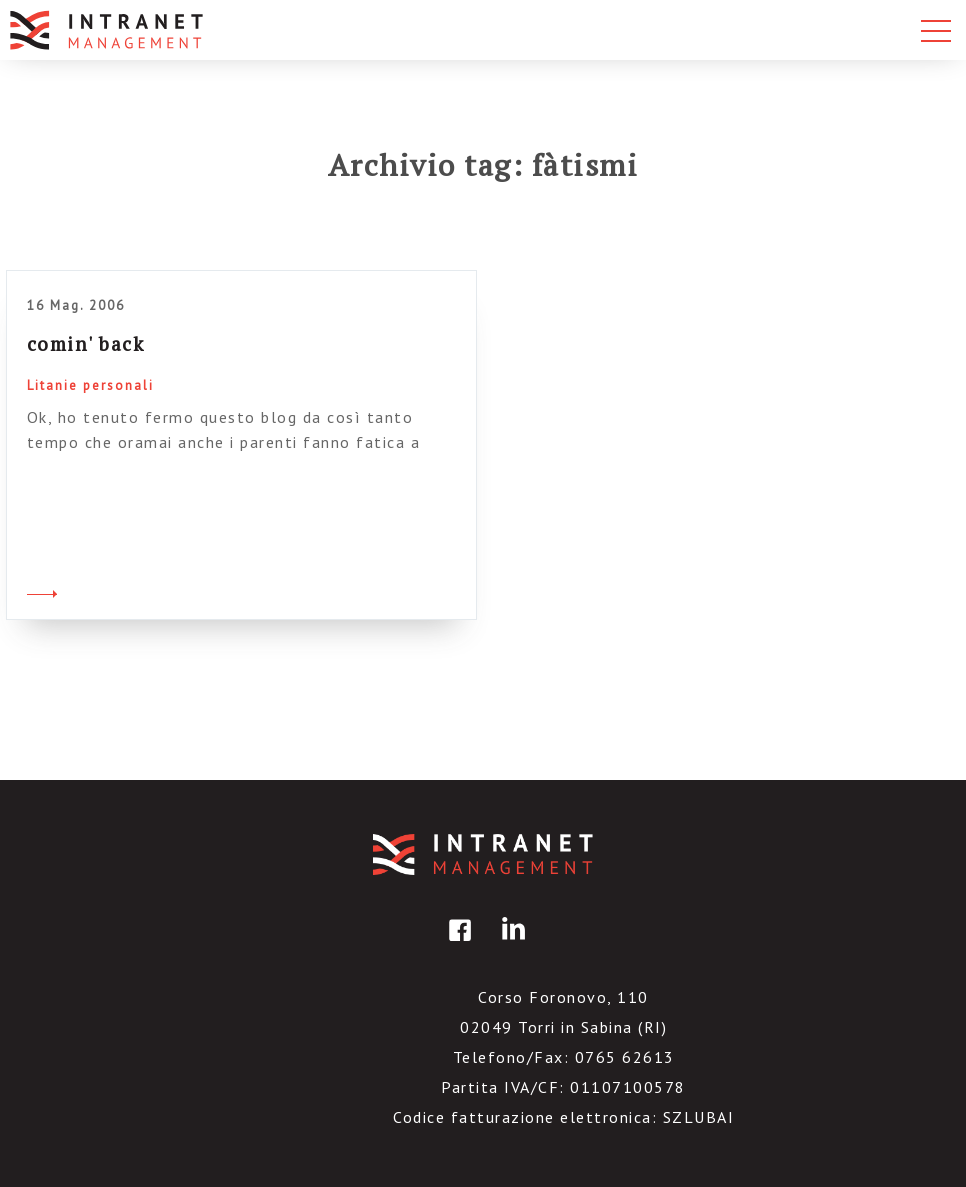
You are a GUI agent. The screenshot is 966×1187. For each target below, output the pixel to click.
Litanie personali (90, 385)
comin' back (86, 343)
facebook (457, 944)
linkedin (510, 944)
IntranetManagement (483, 854)
